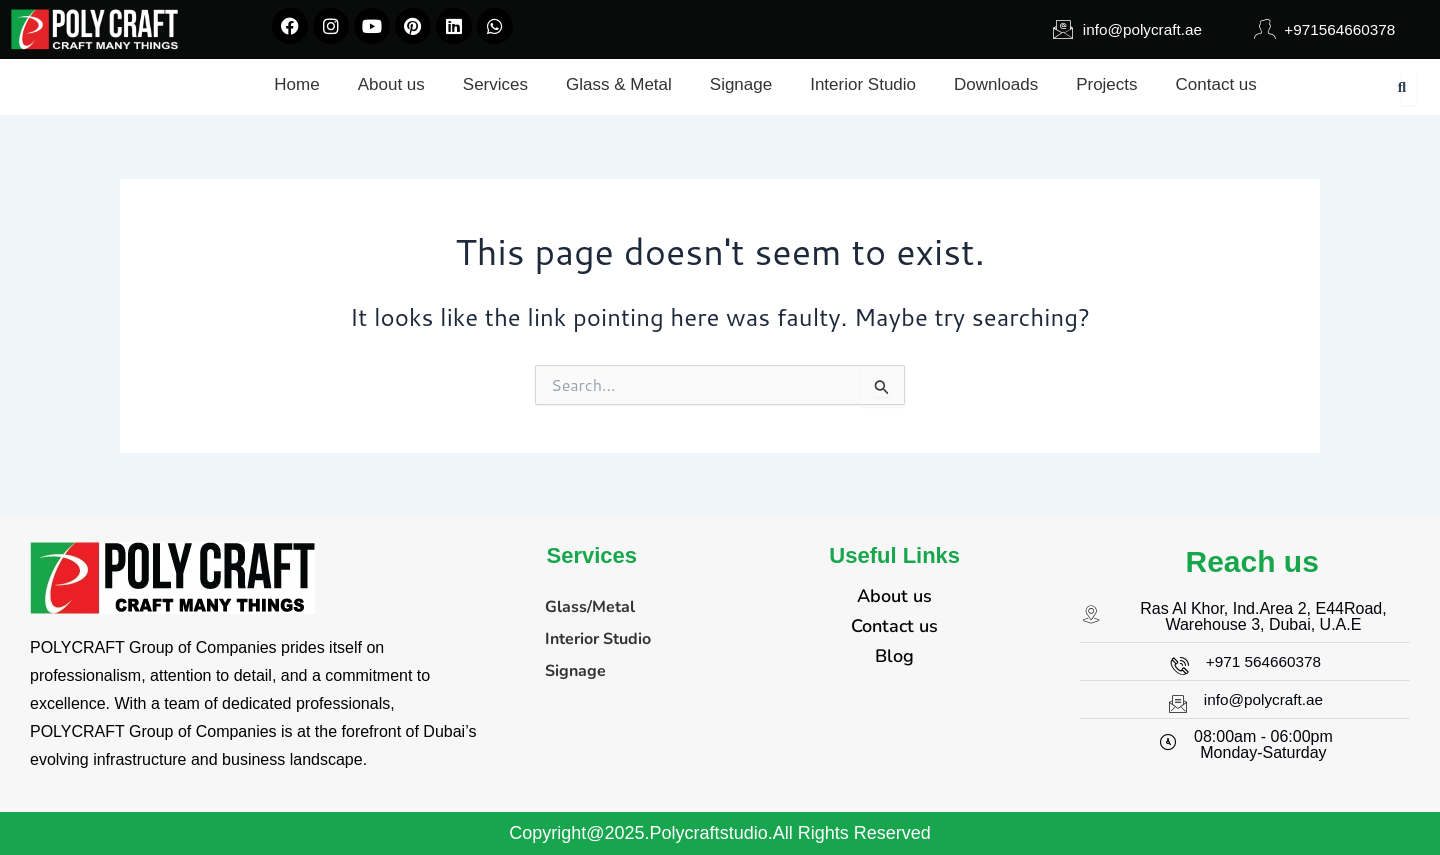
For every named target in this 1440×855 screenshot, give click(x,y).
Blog (894, 656)
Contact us (894, 626)
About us (894, 596)
